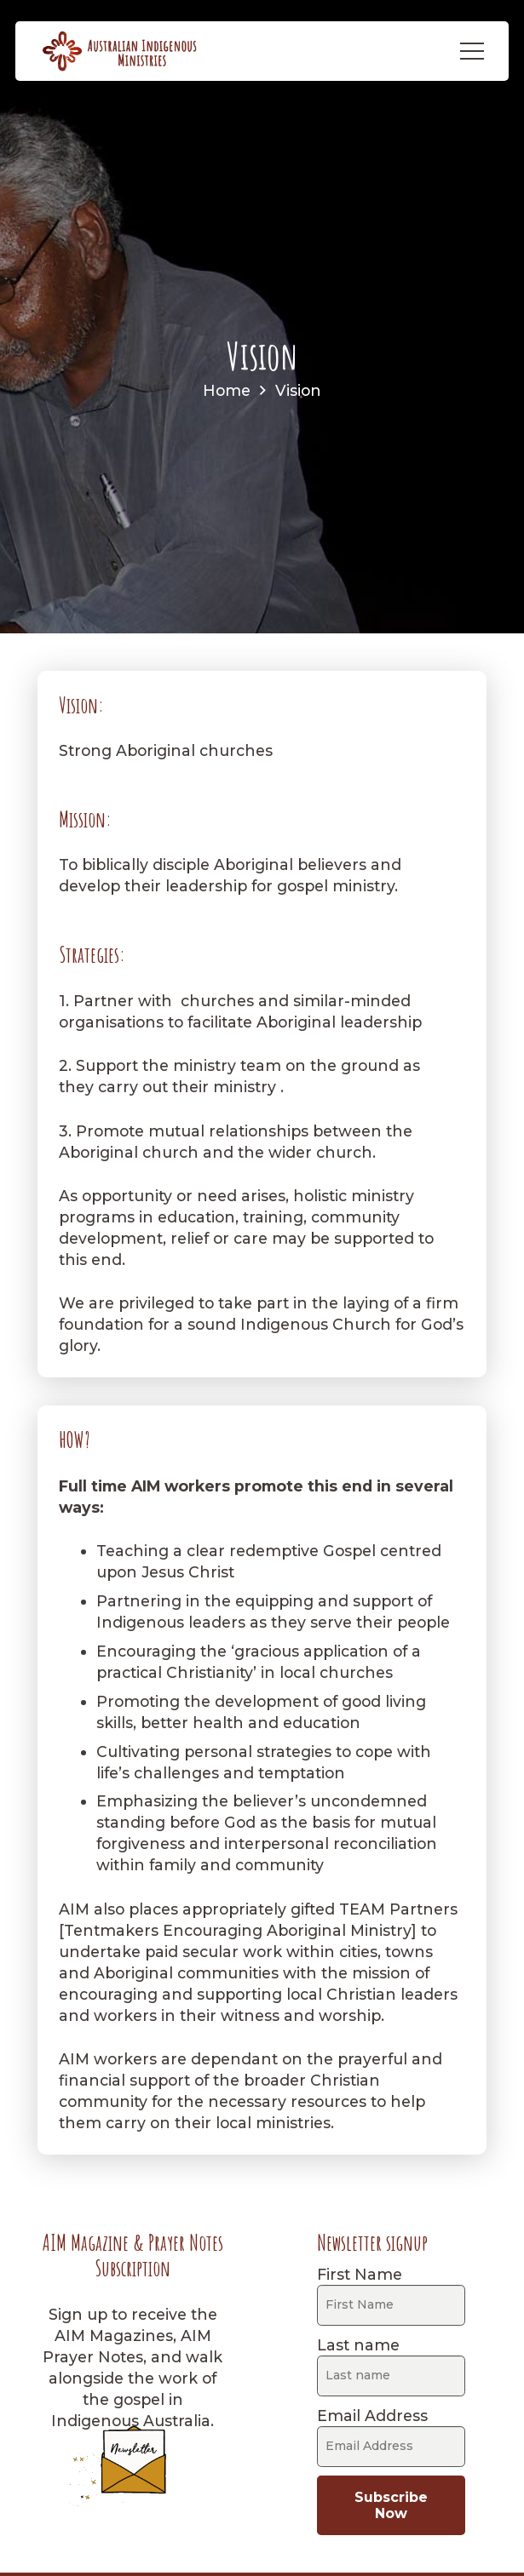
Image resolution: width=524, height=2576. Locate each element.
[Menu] (472, 51)
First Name (359, 2274)
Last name (358, 2345)
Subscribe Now (391, 2505)
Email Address (372, 2415)
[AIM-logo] (120, 51)
